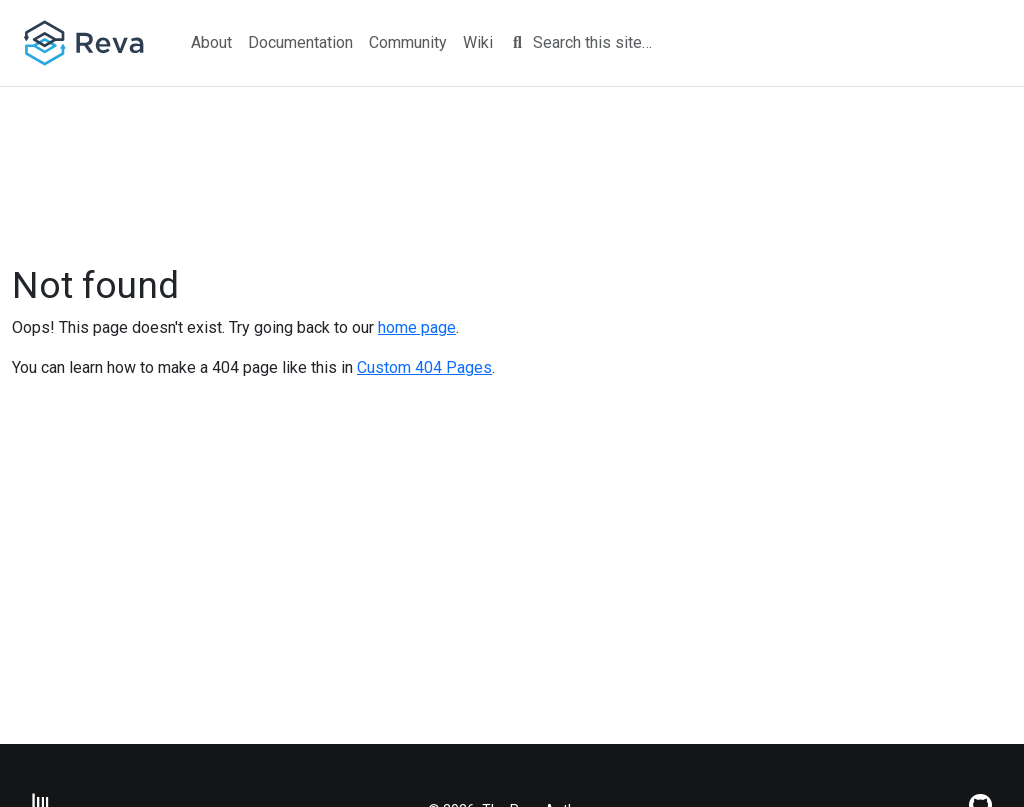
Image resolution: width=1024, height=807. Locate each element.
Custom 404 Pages (424, 367)
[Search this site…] (604, 43)
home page (417, 327)
